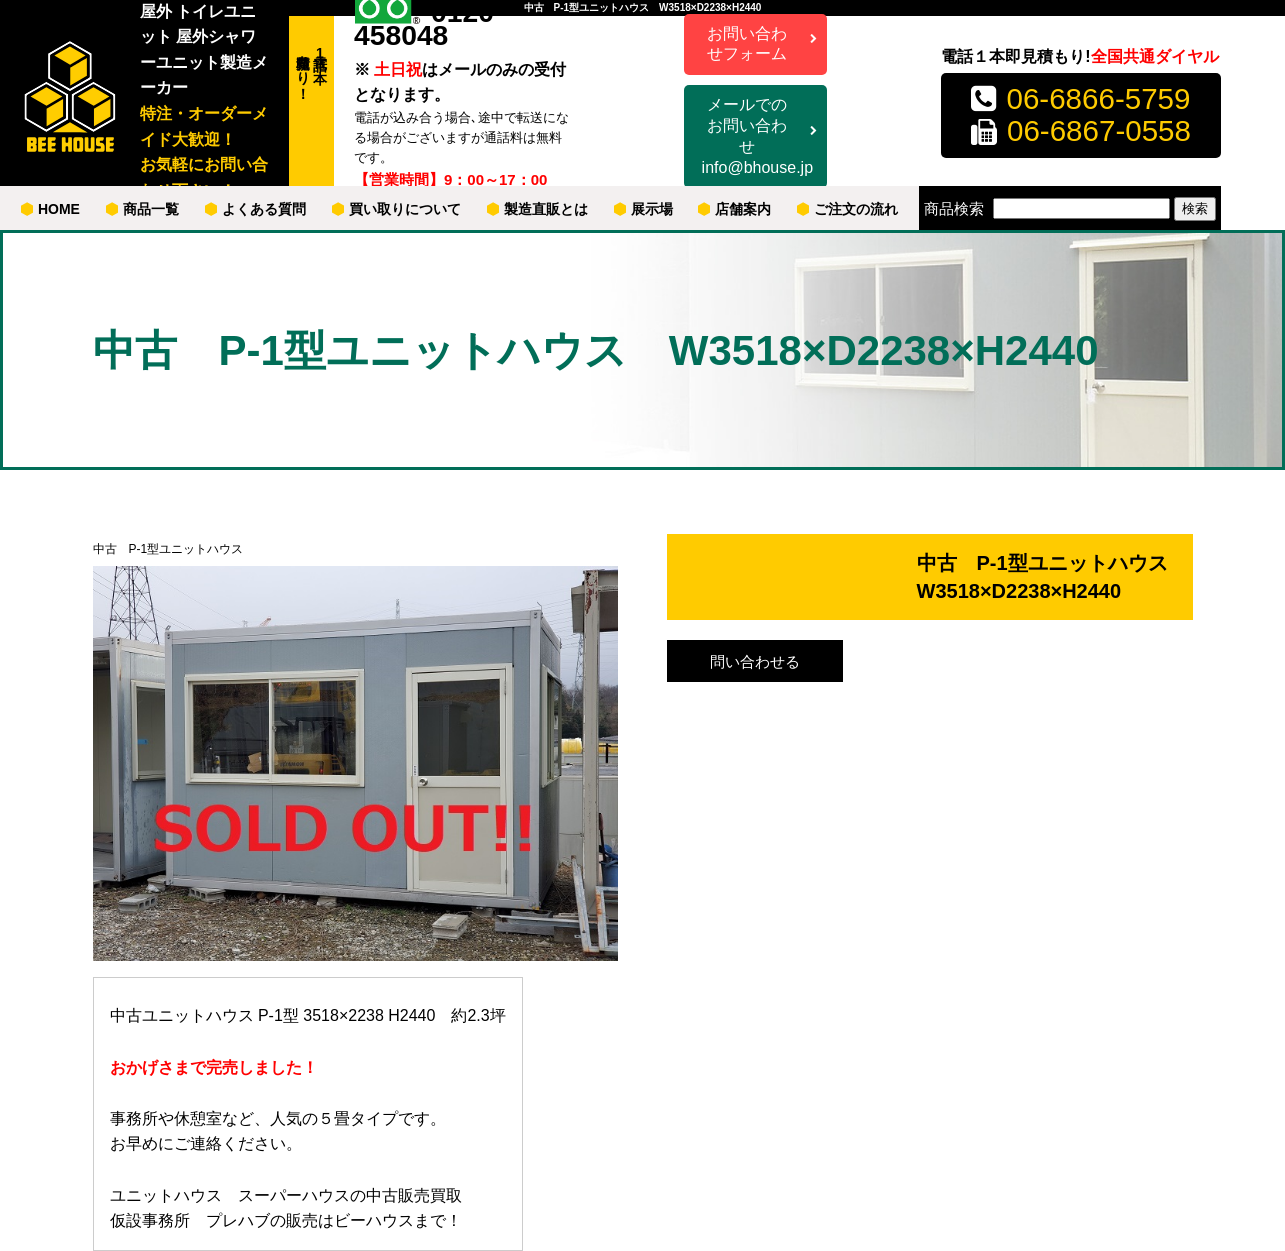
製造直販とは (537, 209)
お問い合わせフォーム (747, 44)
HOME (50, 209)
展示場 (643, 209)
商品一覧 (142, 209)
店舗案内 (734, 209)
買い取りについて (396, 209)
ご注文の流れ (847, 209)
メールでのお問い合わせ (757, 137)
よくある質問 (255, 209)
